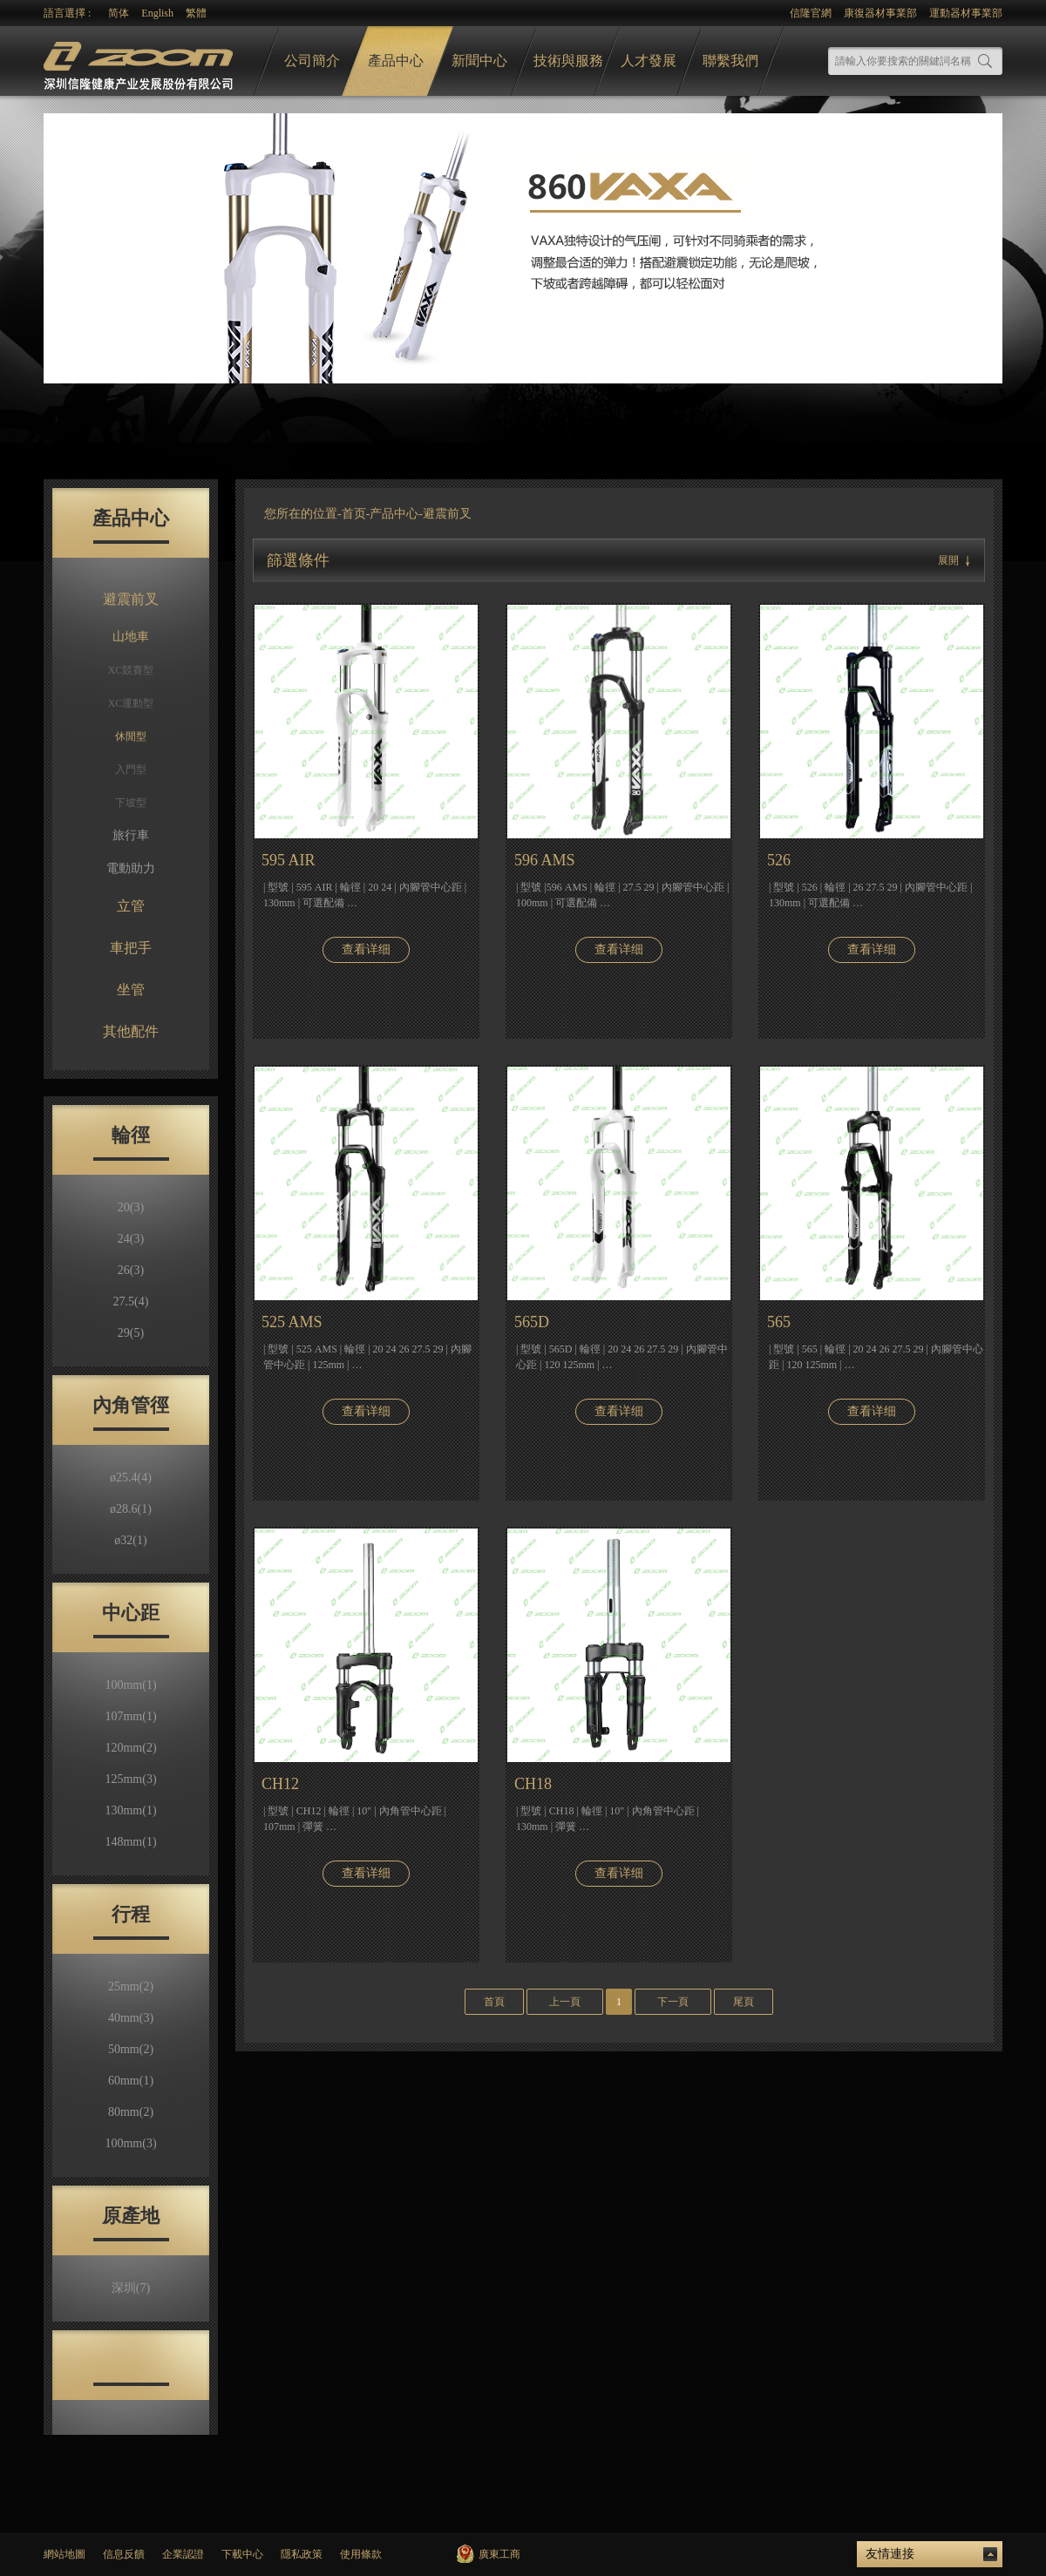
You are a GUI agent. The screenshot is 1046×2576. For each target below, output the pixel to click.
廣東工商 (499, 2554)
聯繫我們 (730, 60)
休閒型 (130, 736)
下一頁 (673, 2002)
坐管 (131, 989)
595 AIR (289, 860)
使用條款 (361, 2554)
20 (131, 1207)
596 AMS (544, 860)
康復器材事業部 (880, 13)
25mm (130, 1986)
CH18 (533, 1784)
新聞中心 (479, 60)
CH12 (280, 1784)
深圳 (131, 2288)
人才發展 (648, 60)
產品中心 (396, 60)
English (157, 13)
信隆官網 (811, 13)
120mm (130, 1747)
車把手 (131, 947)
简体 (118, 13)
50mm (130, 2049)
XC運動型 (131, 703)
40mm (130, 2017)
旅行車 (130, 835)
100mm (130, 1684)
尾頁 (743, 2002)
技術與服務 (568, 60)
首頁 (494, 2002)
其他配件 (131, 1031)
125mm (130, 1779)
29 (131, 1332)
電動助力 (130, 868)
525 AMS (292, 1322)
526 (779, 860)
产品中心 (394, 513)
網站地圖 (64, 2554)
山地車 (130, 636)
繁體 (196, 13)
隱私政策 (302, 2554)
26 (131, 1270)
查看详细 (366, 949)
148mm (130, 1841)
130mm (130, 1810)
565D (531, 1322)
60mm (130, 2080)
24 (131, 1238)
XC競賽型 (131, 670)
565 (779, 1322)
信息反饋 (124, 2554)
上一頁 (565, 2002)
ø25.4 (131, 1477)
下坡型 (130, 803)
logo (140, 61)
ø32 (130, 1540)
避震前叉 (131, 599)
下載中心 (242, 2554)
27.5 (131, 1301)
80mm (130, 2111)
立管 (131, 905)
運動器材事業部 (965, 13)
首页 (354, 513)
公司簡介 (312, 60)
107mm (130, 1716)
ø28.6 (131, 1508)
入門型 (130, 769)
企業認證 (183, 2554)
